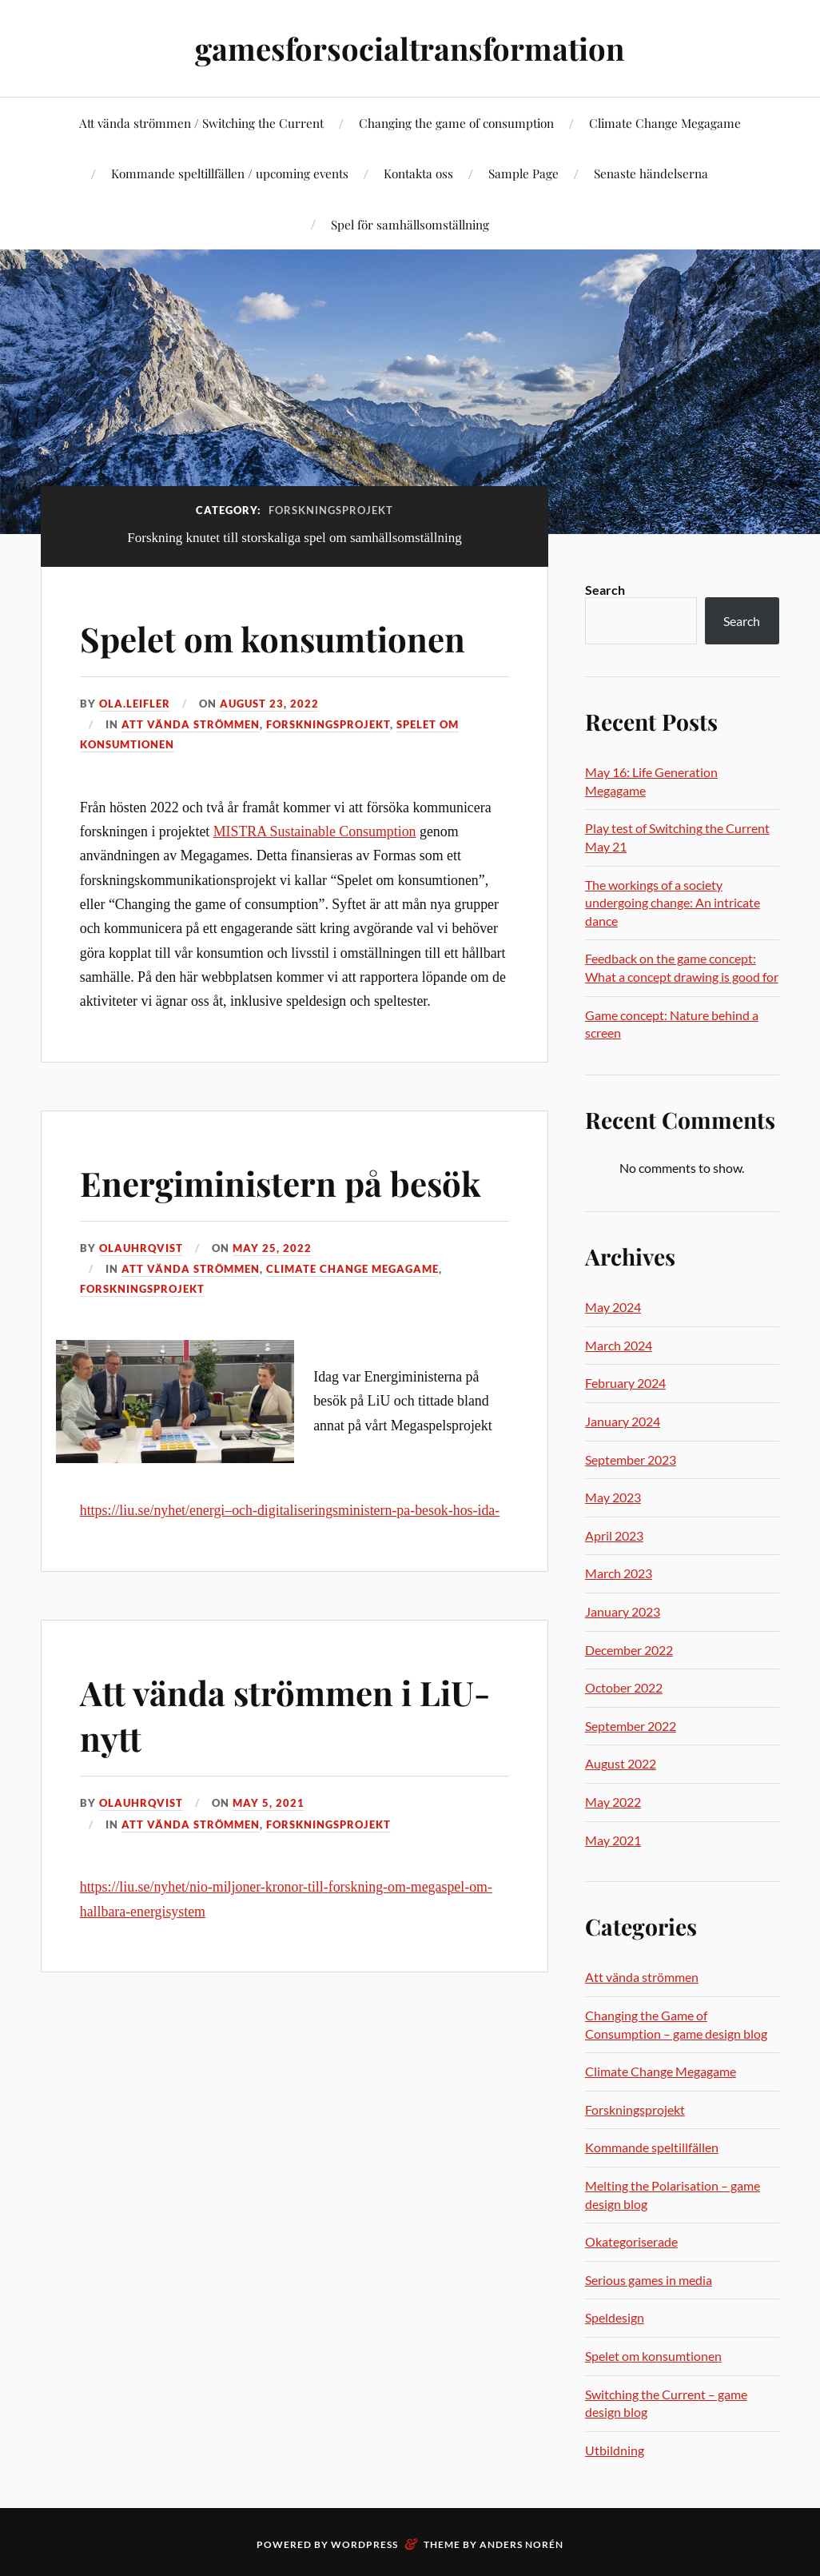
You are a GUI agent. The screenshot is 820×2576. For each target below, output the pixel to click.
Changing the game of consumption (456, 122)
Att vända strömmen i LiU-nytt (294, 1713)
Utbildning (614, 2450)
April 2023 (614, 1535)
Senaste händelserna (651, 173)
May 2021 (613, 1840)
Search (605, 589)
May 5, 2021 (269, 1802)
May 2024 (613, 1306)
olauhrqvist (141, 1248)
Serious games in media (648, 2279)
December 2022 (629, 1649)
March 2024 (618, 1345)
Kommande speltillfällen (651, 2147)
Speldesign (614, 2317)
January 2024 (622, 1421)
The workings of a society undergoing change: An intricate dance (672, 902)
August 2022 (620, 1763)
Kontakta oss (418, 173)
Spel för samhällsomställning (410, 224)
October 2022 (624, 1687)
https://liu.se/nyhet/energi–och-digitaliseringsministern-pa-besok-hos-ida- (290, 1510)
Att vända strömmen (190, 724)
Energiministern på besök (290, 1182)
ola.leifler (134, 703)
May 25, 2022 (272, 1248)
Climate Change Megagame (665, 122)
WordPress (364, 2544)
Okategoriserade (631, 2241)
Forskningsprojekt (328, 724)
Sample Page (523, 173)
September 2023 (630, 1459)
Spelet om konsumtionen (282, 637)
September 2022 (630, 1725)
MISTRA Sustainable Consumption (314, 831)
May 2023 (613, 1497)
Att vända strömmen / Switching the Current (201, 122)
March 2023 (618, 1573)
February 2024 (625, 1382)
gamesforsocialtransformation (409, 48)
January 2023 (622, 1611)
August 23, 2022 (269, 703)
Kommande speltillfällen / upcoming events (229, 173)
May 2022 (613, 1801)
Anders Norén (521, 2544)
